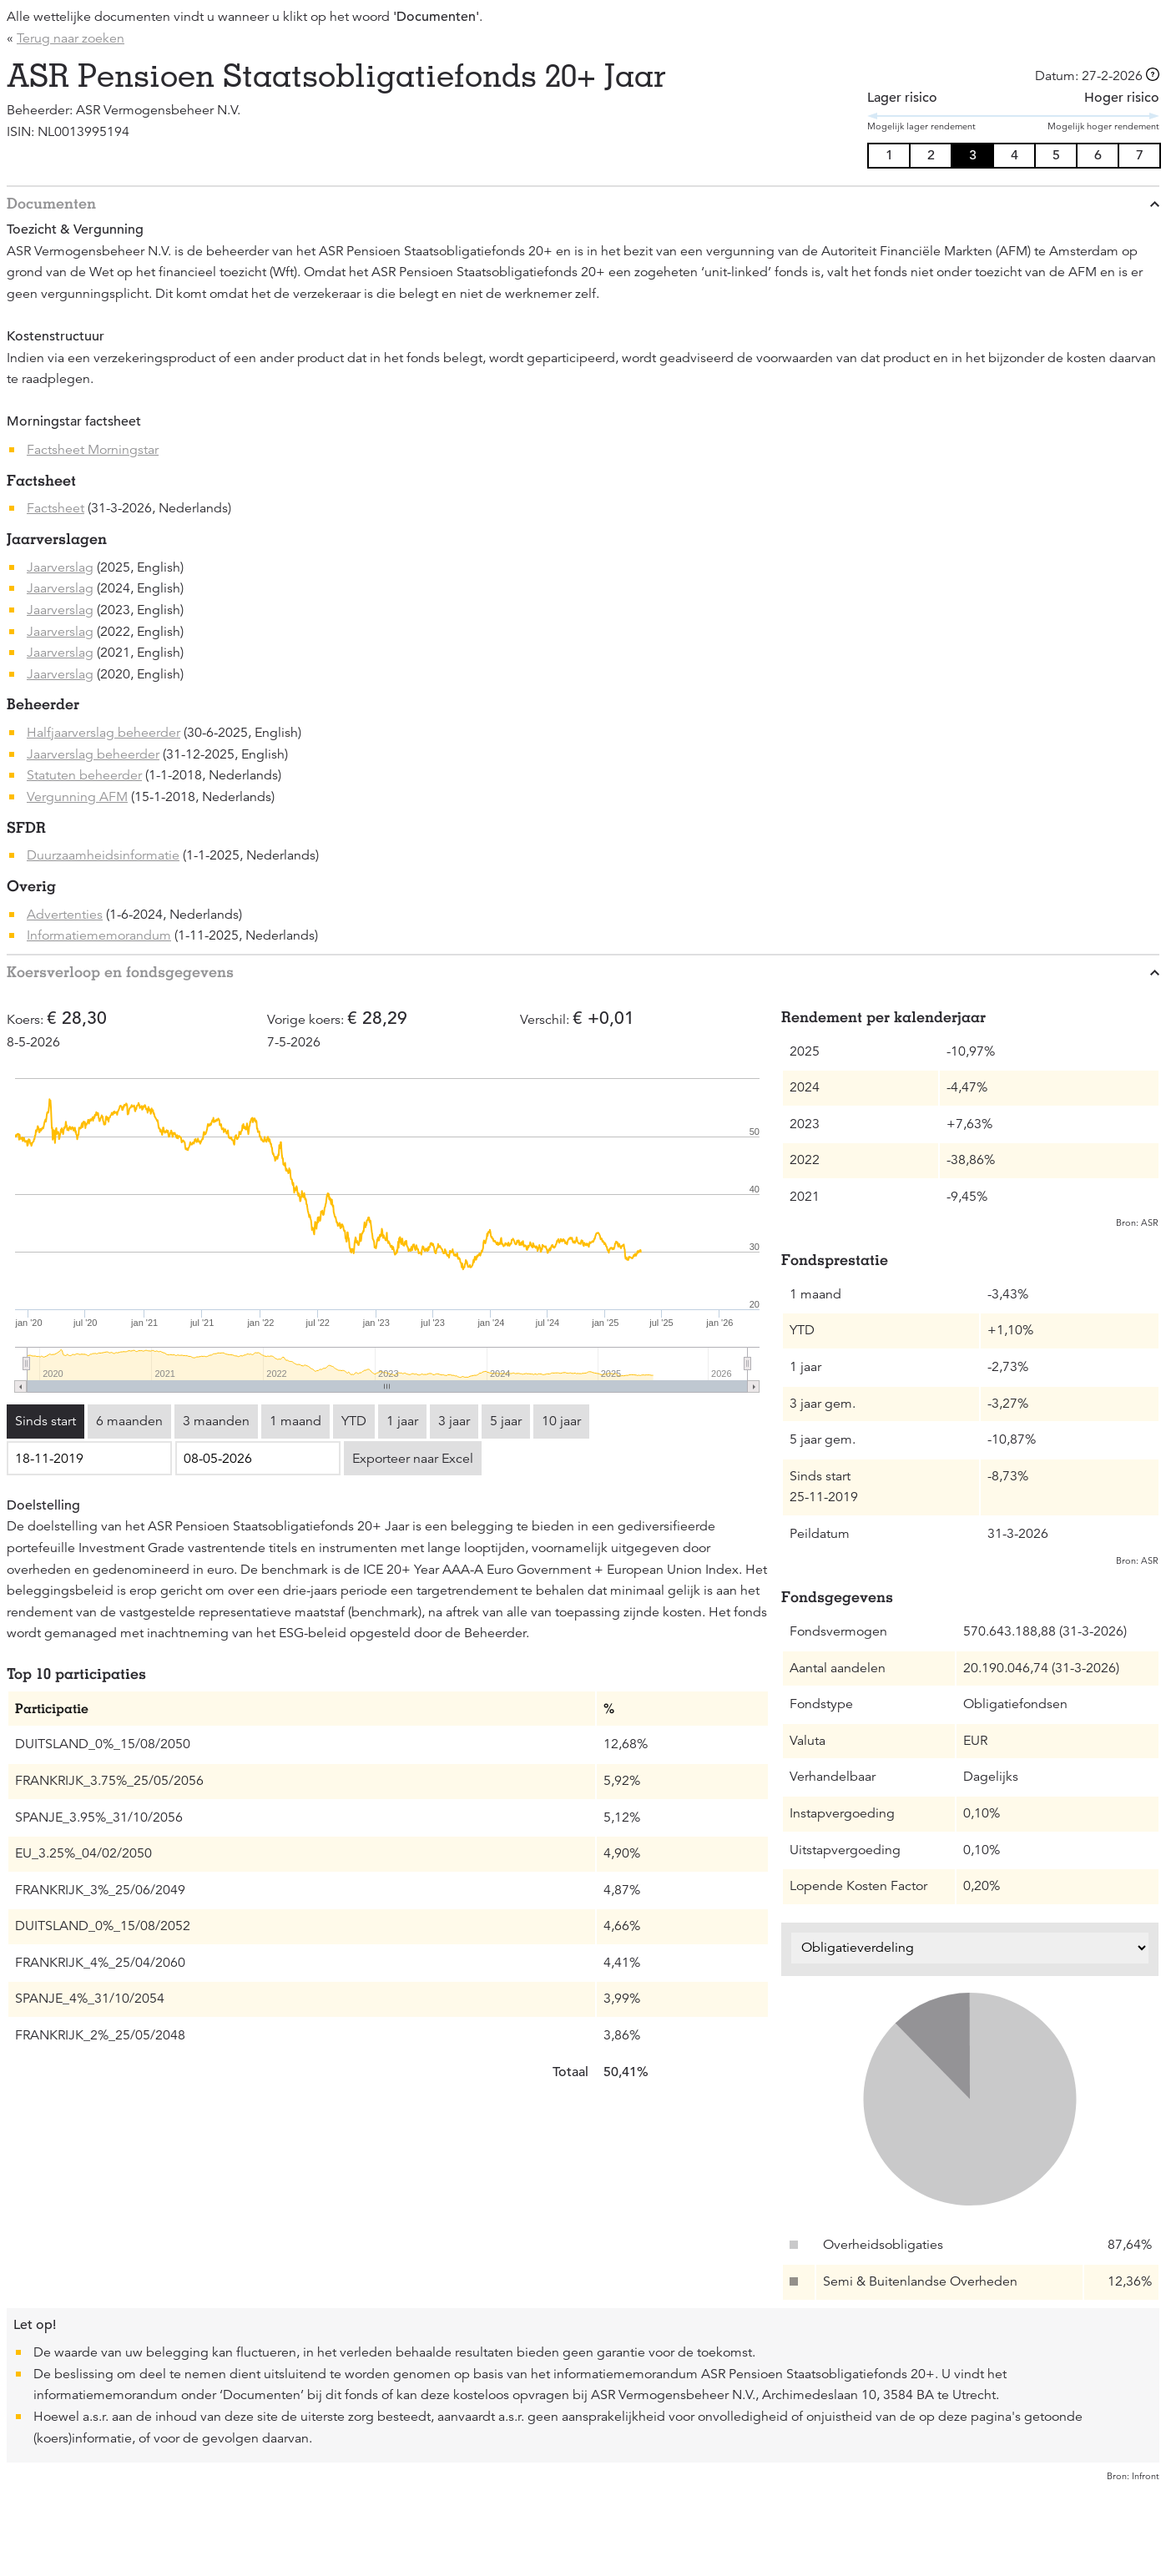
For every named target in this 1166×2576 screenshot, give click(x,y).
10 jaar (561, 1421)
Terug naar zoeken (70, 38)
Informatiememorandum (99, 935)
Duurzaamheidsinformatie (103, 855)
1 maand (295, 1421)
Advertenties (65, 914)
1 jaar (402, 1421)
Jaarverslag (60, 567)
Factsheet (55, 508)
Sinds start (45, 1421)
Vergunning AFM (77, 797)
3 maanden (216, 1421)
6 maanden (129, 1421)
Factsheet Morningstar (93, 449)
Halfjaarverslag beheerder (103, 732)
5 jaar (506, 1421)
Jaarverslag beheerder (93, 754)
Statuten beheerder (84, 775)
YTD (353, 1421)
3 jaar (454, 1421)
